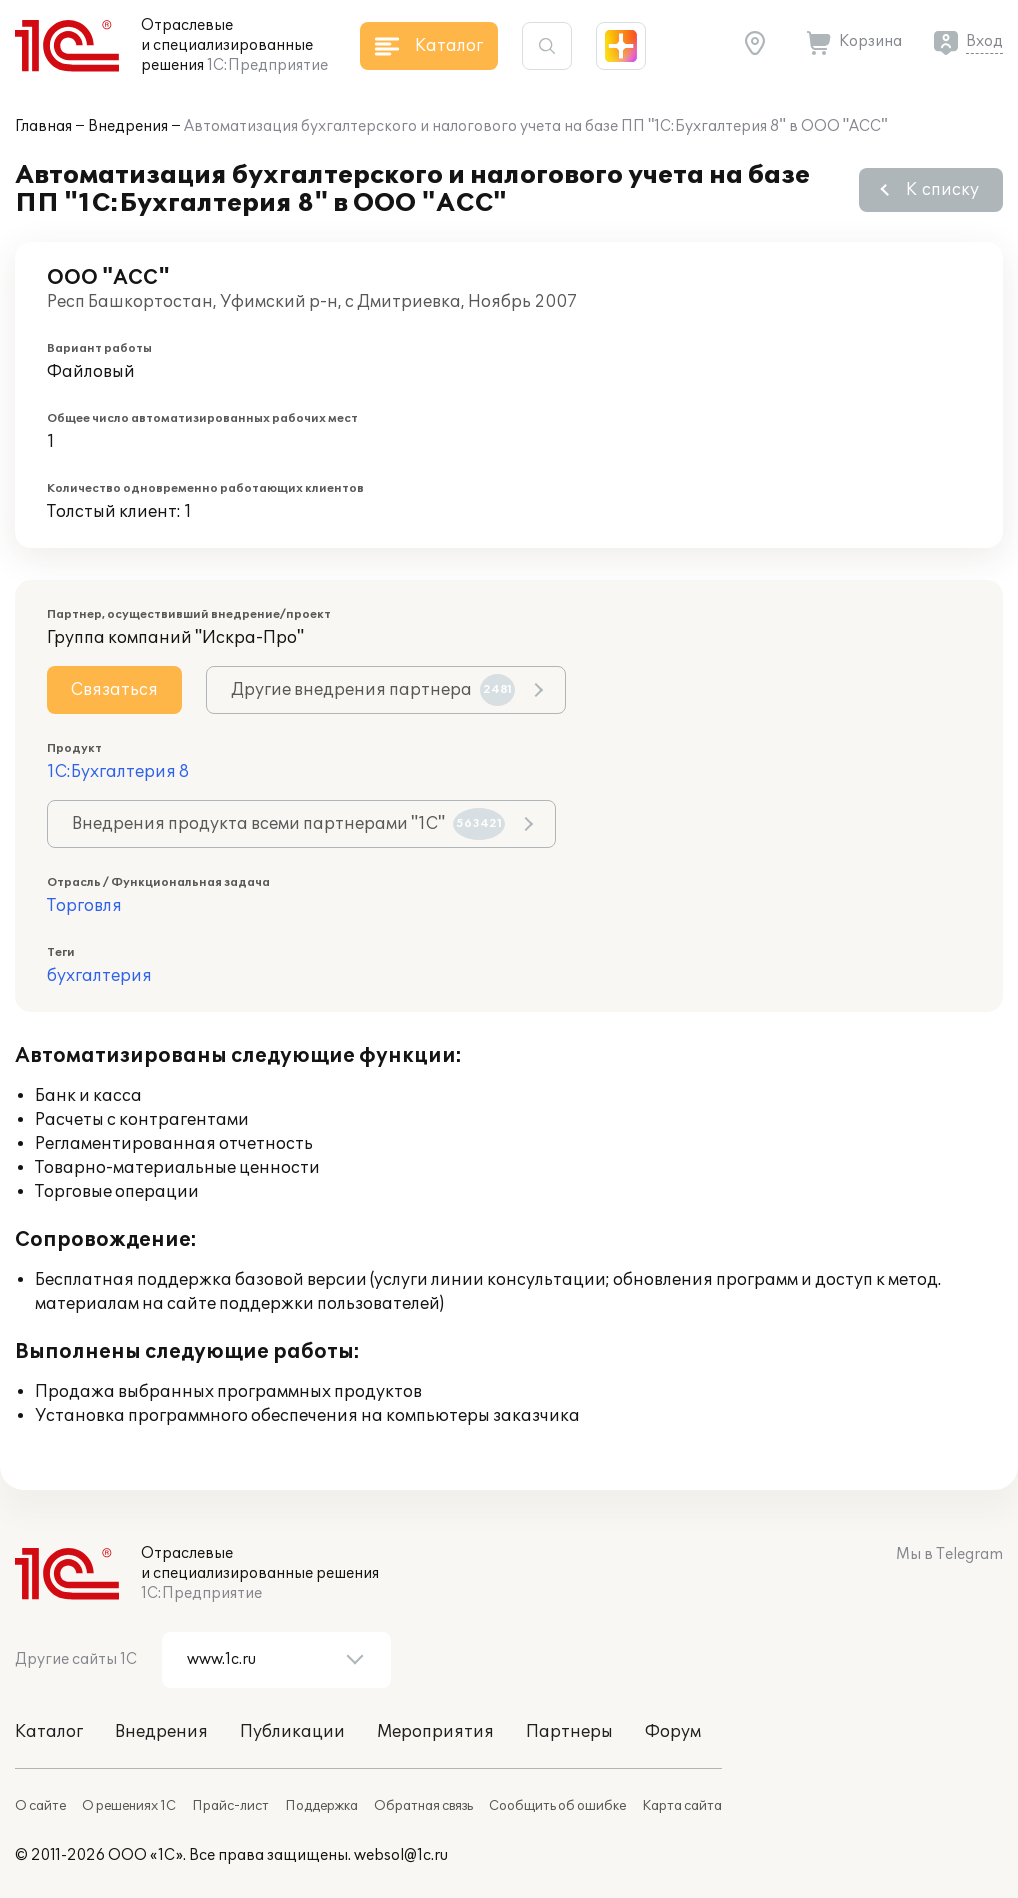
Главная (43, 126)
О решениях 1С (129, 1806)
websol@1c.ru (401, 1855)
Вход (984, 41)
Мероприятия (435, 1732)
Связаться (114, 690)
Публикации (292, 1732)
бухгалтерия (99, 976)
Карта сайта (682, 1806)
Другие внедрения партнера (373, 690)
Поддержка (321, 1806)
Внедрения (128, 126)
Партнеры (569, 1732)
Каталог (49, 1732)
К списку (942, 190)
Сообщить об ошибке (557, 1806)
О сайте (40, 1806)
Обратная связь (423, 1806)
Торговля (84, 906)
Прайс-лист (230, 1806)
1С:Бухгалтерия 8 (118, 772)
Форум (673, 1732)
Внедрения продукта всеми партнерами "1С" (288, 824)
